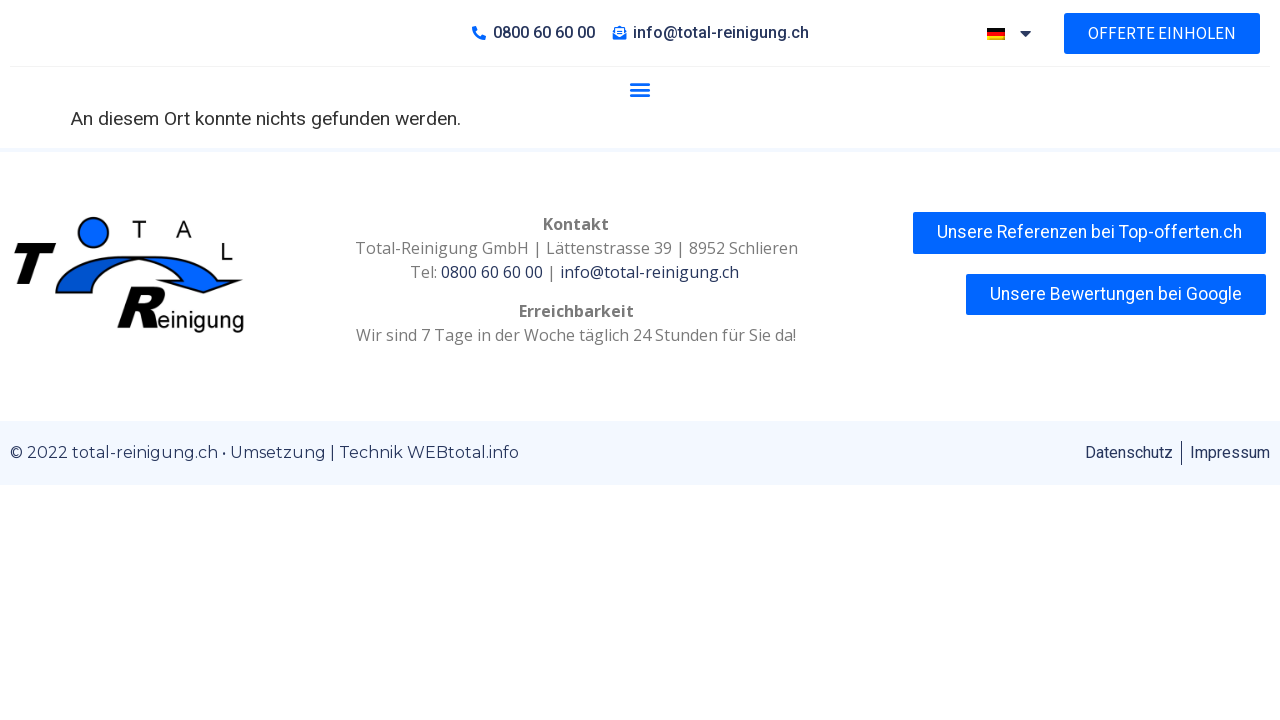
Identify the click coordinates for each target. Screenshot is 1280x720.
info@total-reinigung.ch (651, 318)
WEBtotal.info (463, 498)
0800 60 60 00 (492, 318)
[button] (640, 134)
